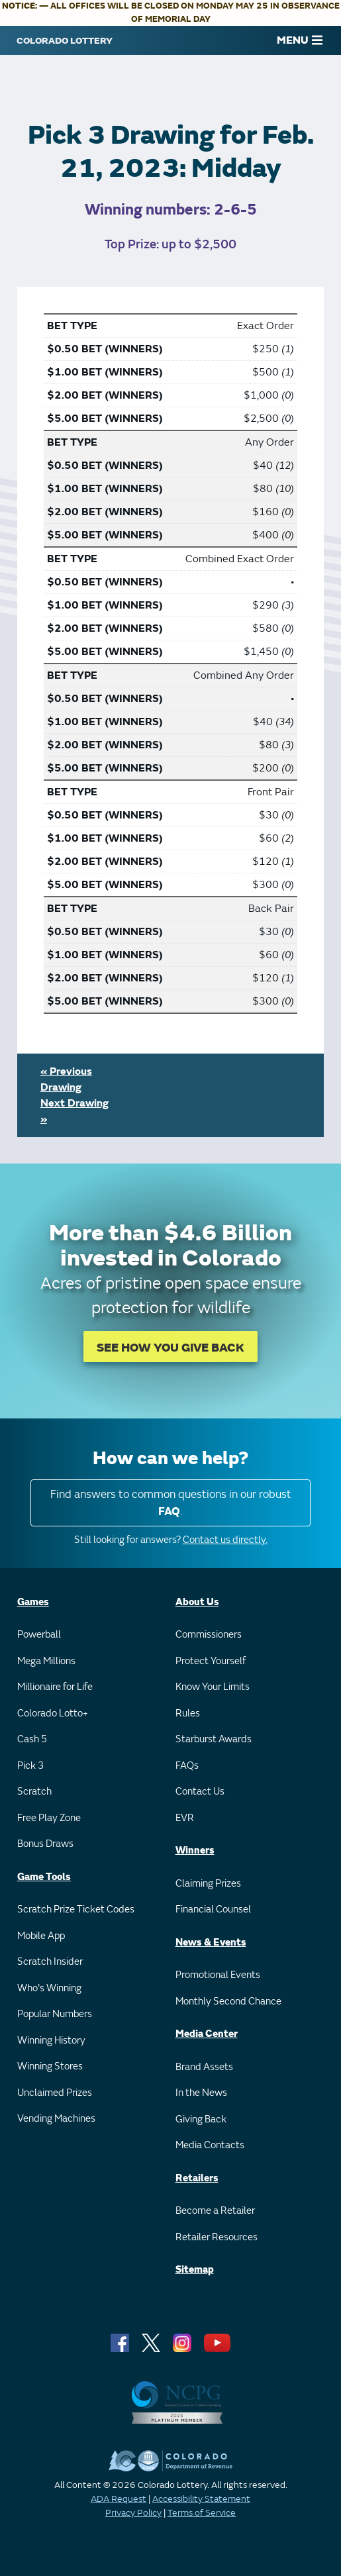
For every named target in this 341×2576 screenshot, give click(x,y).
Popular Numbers (54, 2014)
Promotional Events (217, 1975)
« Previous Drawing (66, 1079)
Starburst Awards (213, 1739)
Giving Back (200, 2119)
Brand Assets (204, 2067)
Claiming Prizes (208, 1883)
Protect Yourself (210, 1661)
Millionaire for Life (55, 1687)
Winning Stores (50, 2066)
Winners (195, 1850)
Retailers (197, 2178)
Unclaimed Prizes (54, 2093)
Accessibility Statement (201, 2498)
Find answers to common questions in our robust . (170, 1502)
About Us (197, 1602)
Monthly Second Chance (228, 2001)
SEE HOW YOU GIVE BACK (170, 1348)
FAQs (187, 1765)
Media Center (206, 2034)
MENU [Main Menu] (299, 40)
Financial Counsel (213, 1909)
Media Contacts (209, 2145)
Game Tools (44, 1877)
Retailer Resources (216, 2237)
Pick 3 (30, 1765)
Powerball (39, 1634)
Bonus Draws (45, 1844)
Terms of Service (202, 2512)
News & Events (210, 1942)
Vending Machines (56, 2118)
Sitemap (194, 2269)
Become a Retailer (215, 2210)
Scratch (34, 1791)
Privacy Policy (133, 2512)
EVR (184, 1818)
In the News (201, 2093)
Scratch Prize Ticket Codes (75, 1909)
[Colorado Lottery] (65, 40)
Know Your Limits (212, 1687)
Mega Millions (46, 1661)
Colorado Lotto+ (52, 1713)
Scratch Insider (50, 1962)
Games (33, 1602)
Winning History (51, 2040)
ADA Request (118, 2498)
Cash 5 (32, 1739)
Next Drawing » (74, 1111)
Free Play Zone (49, 1818)
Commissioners (208, 1634)
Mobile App (41, 1936)
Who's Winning (49, 1988)
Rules (187, 1713)
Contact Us (199, 1791)
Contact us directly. (225, 1540)
